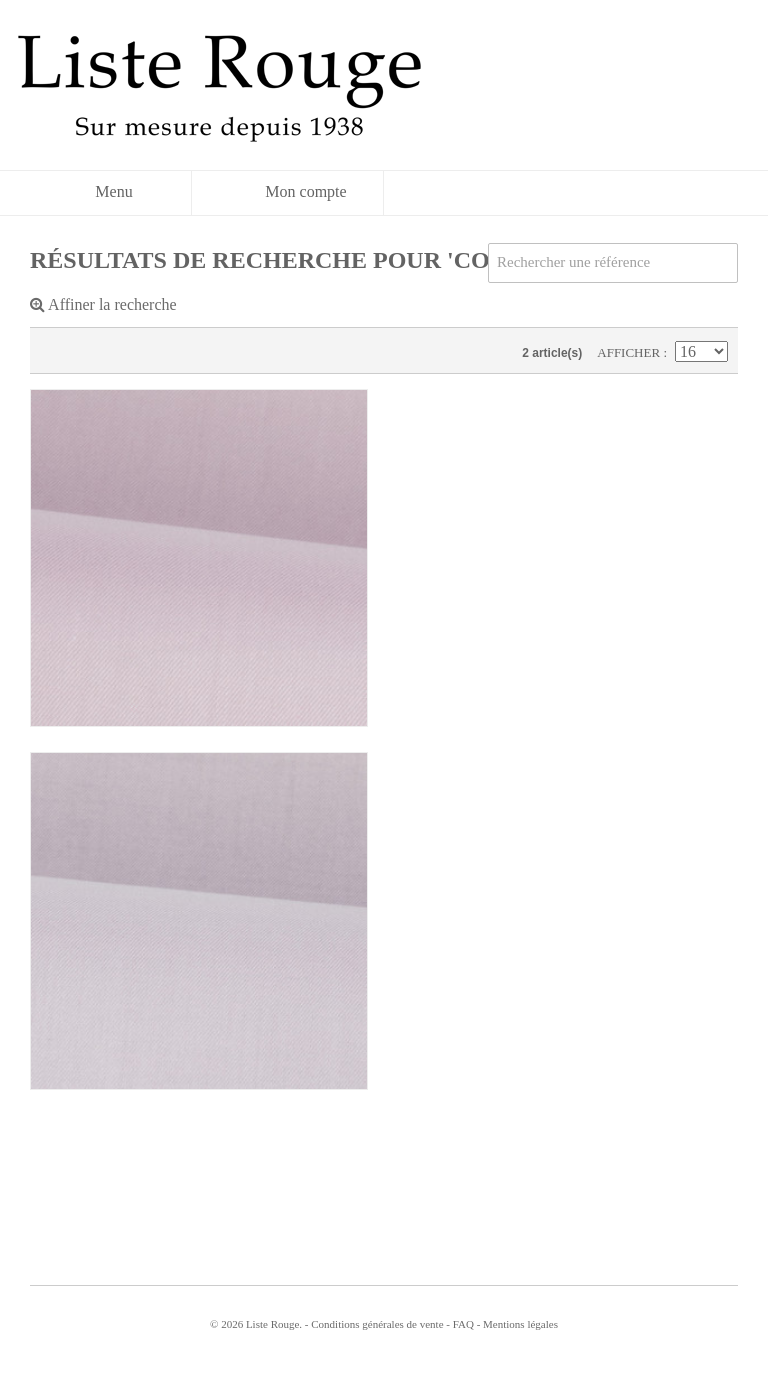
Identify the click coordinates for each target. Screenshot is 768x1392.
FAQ (463, 1324)
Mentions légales (520, 1324)
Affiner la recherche (103, 304)
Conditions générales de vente (377, 1324)
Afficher (630, 352)
